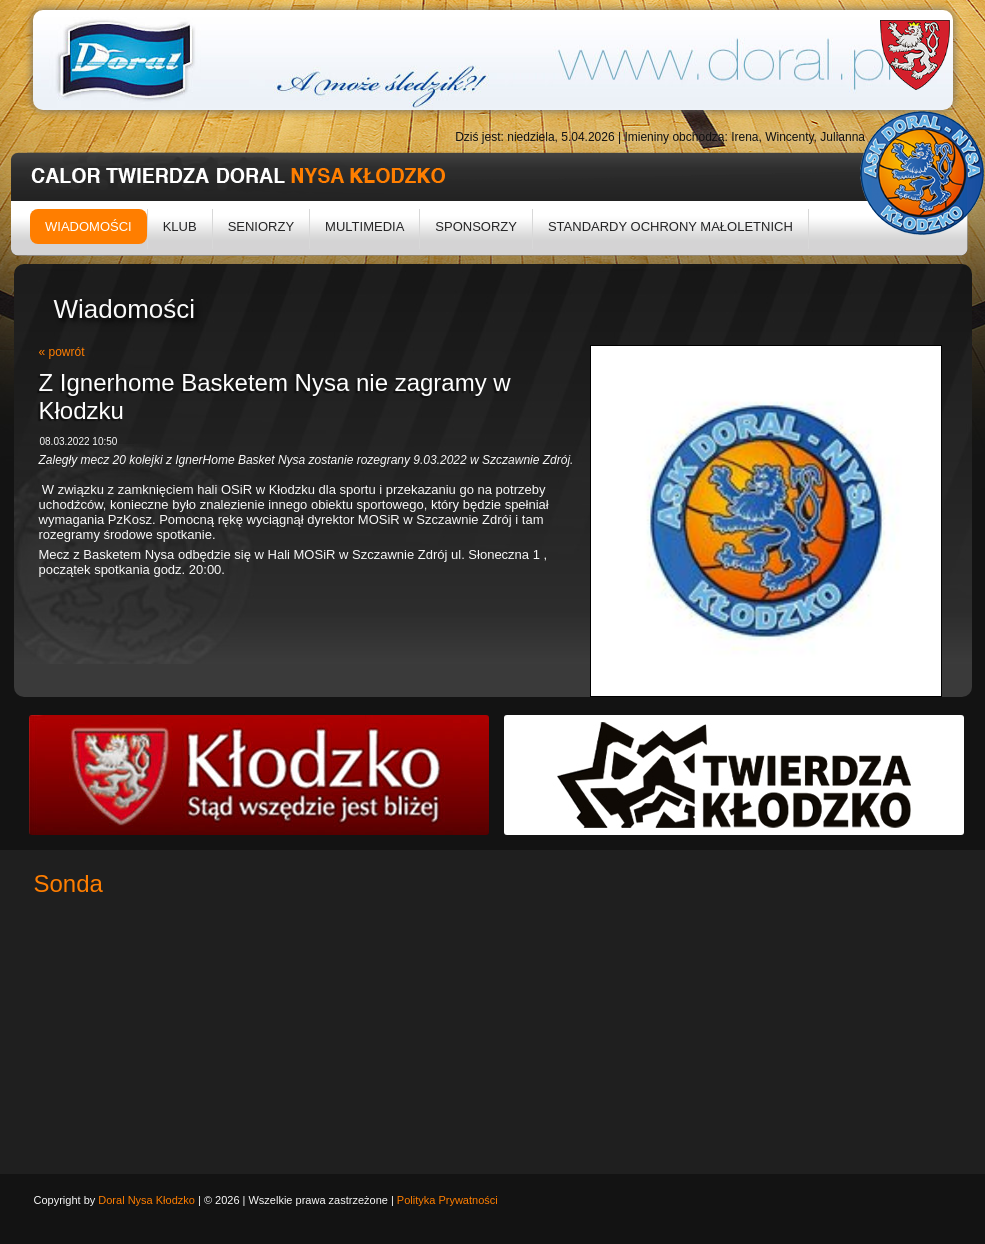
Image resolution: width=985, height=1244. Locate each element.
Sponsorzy (476, 226)
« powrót (62, 352)
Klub (180, 226)
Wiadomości (88, 226)
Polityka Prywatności (447, 1200)
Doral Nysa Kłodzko (146, 1200)
